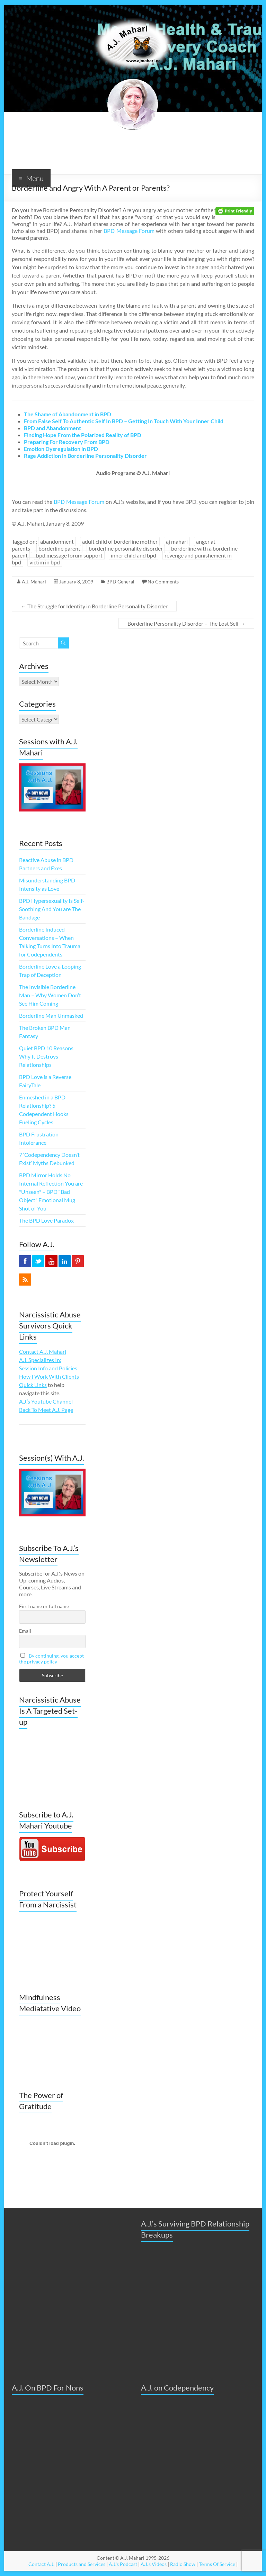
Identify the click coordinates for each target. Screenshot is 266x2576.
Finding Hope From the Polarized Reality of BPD (82, 435)
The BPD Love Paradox (46, 1220)
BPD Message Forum (129, 230)
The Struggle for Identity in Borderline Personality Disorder (94, 606)
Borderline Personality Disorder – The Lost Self (186, 623)
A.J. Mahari (34, 581)
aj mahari (177, 541)
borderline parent (59, 548)
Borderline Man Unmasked (51, 1015)
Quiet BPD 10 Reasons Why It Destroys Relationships (46, 1056)
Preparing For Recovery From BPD (66, 441)
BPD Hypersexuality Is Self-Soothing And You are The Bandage (52, 908)
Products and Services (81, 2564)
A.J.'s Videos (154, 2564)
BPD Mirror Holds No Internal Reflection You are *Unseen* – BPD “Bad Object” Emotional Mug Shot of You (51, 1192)
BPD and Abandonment (52, 428)
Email (25, 1631)
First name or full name (44, 1606)
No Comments (163, 581)
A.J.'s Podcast (123, 2564)
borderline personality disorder (126, 548)
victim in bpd (44, 562)
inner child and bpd (133, 555)
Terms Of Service (217, 2564)
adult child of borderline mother (120, 541)
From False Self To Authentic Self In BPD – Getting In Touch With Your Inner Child (123, 421)
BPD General (120, 581)
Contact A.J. (41, 2564)
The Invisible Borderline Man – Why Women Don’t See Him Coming (50, 995)
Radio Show (182, 2564)
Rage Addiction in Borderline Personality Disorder (85, 455)
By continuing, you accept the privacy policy (51, 1659)
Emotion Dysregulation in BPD (61, 448)
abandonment (57, 541)
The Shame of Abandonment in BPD (67, 414)
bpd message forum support (69, 555)
